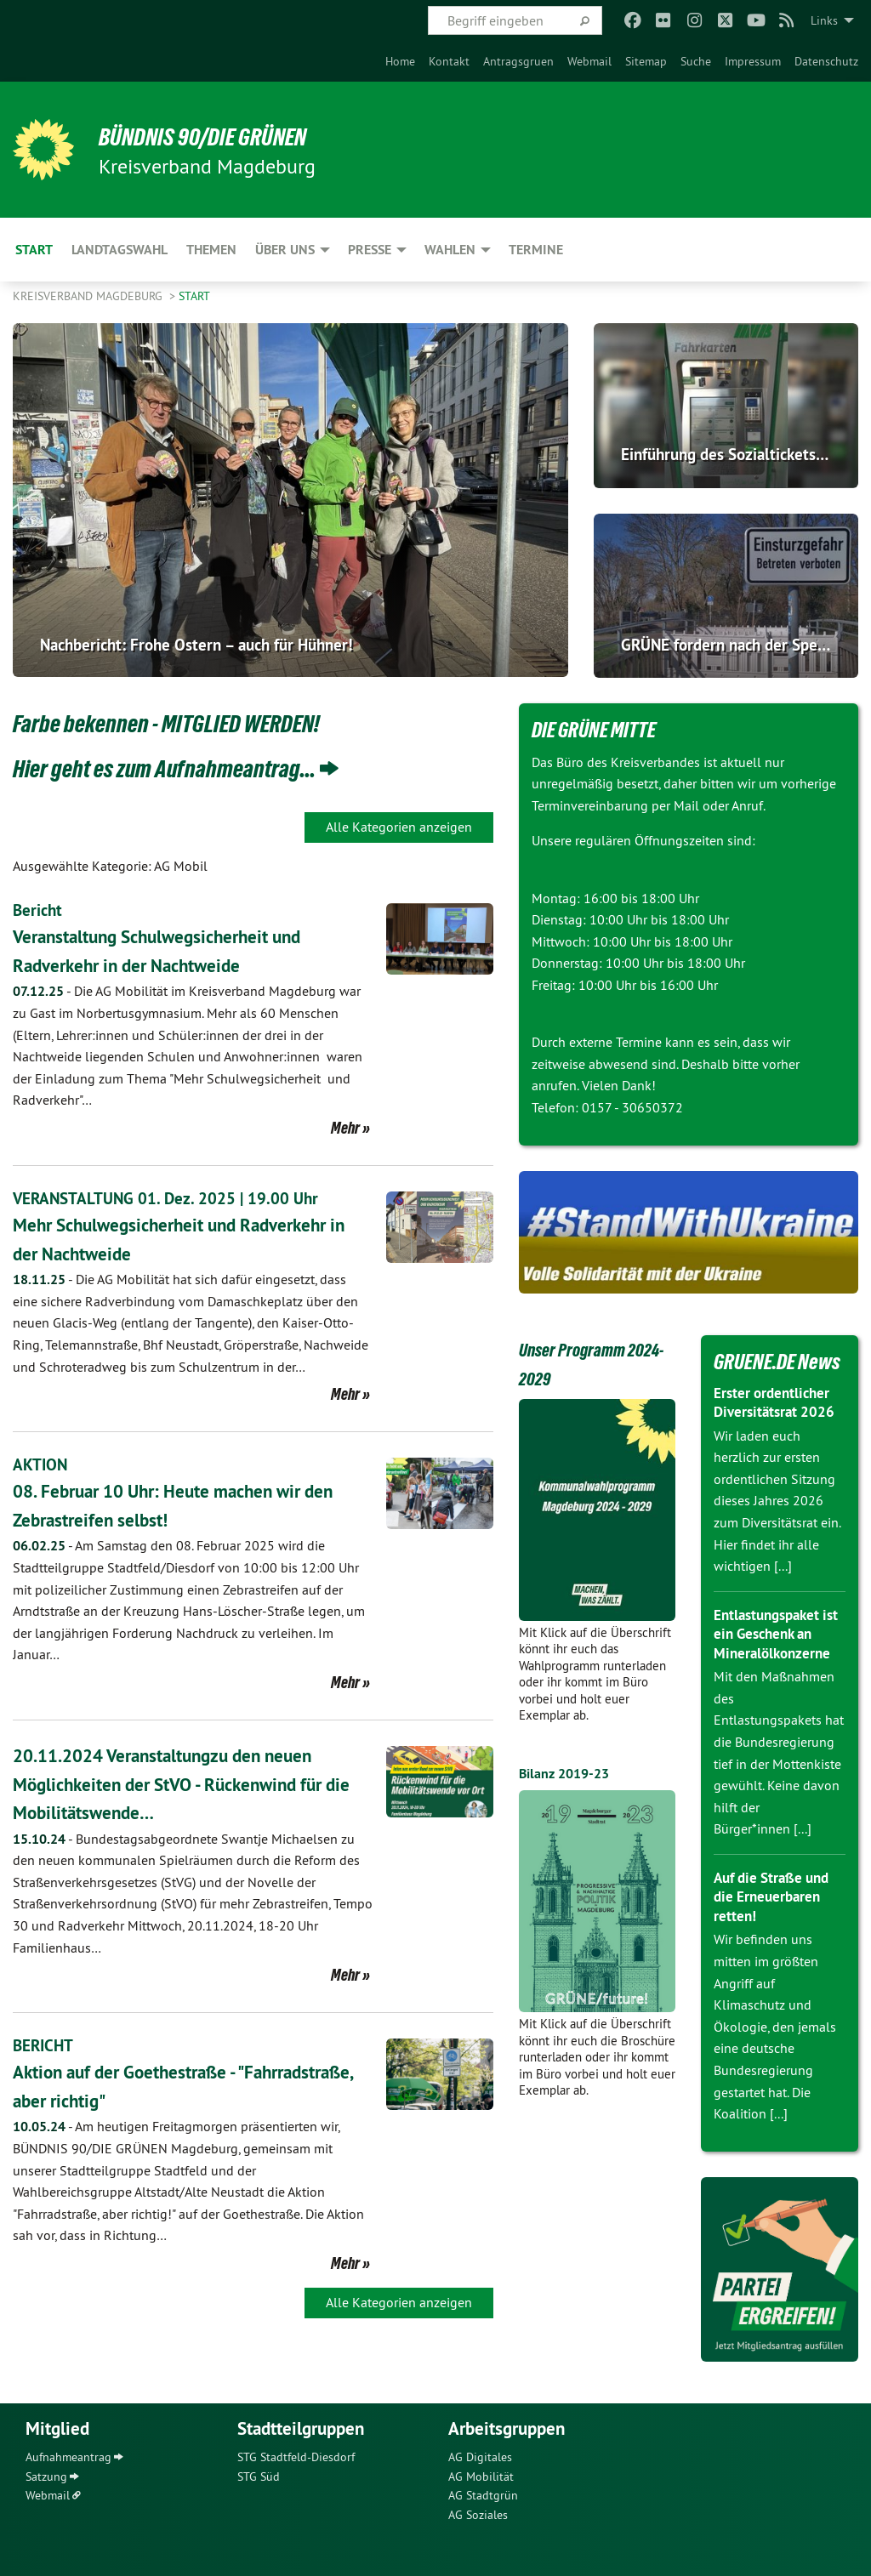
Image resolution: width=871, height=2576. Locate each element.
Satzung (46, 2476)
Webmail (589, 61)
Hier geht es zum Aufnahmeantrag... (189, 767)
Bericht (39, 910)
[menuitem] (400, 61)
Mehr (345, 1127)
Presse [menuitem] (369, 250)
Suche (695, 61)
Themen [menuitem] (211, 250)
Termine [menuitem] (536, 250)
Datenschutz (826, 61)
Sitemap (646, 61)
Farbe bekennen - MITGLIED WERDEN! (192, 722)
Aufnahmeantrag (68, 2457)
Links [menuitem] (824, 20)
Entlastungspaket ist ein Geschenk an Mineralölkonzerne (777, 1634)
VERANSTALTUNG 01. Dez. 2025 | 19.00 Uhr (169, 1198)
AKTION (41, 1464)
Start (194, 296)
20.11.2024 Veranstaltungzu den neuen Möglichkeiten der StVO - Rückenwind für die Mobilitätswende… (189, 1783)
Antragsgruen (518, 61)
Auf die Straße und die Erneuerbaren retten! (776, 1896)
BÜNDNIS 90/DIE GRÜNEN (222, 136)
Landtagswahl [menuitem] (119, 250)
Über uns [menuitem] (285, 250)
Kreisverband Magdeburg (89, 296)
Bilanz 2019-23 (569, 1773)
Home (400, 61)
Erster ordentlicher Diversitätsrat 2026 (777, 1402)
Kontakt (449, 61)
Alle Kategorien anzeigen (399, 826)
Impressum (753, 61)
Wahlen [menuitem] (449, 250)
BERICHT (45, 2045)
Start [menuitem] (34, 250)
